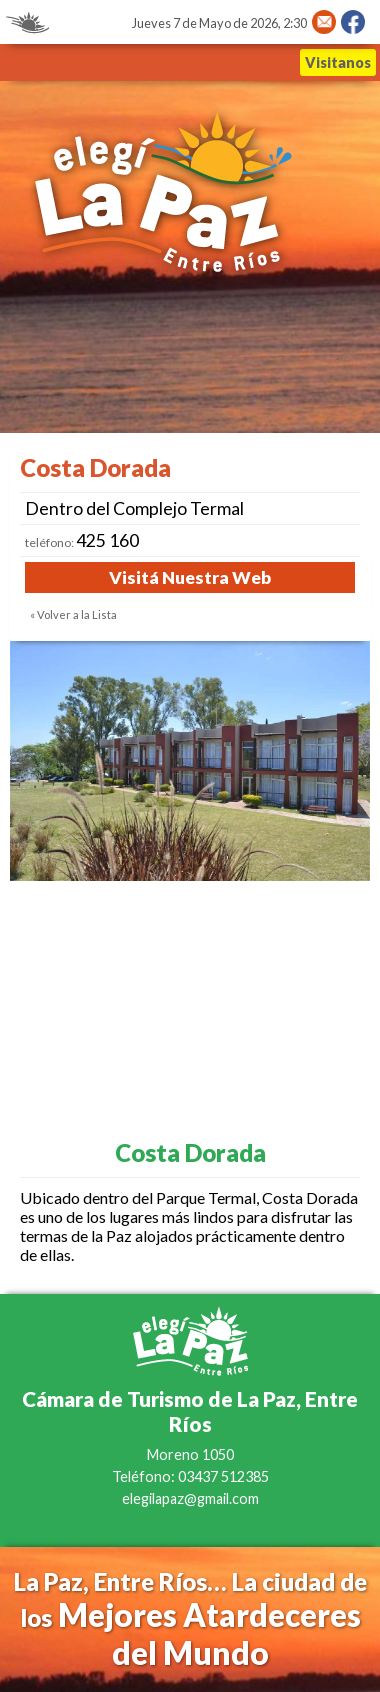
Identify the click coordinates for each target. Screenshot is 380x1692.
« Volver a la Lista (73, 614)
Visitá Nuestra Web (190, 577)
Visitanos (338, 62)
